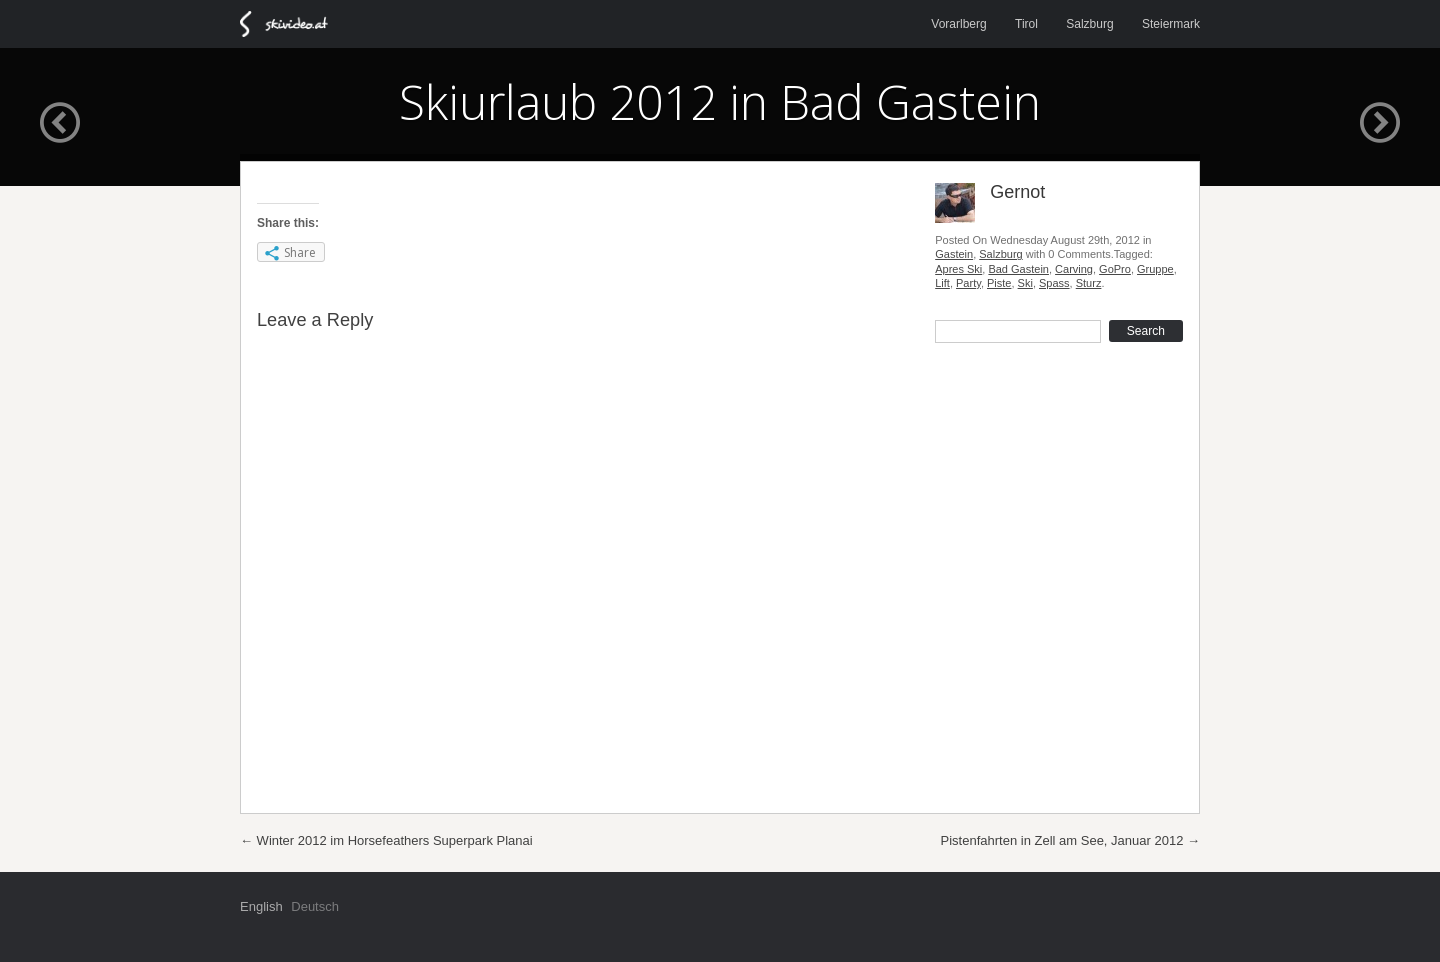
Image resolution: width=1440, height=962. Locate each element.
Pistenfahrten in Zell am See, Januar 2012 (1070, 840)
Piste (999, 283)
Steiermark (1171, 24)
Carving (1074, 269)
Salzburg (1089, 24)
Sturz (1089, 283)
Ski (1025, 283)
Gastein (954, 254)
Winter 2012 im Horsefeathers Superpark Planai (386, 840)
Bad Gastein (1018, 269)
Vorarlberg (958, 24)
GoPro (1115, 269)
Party (968, 283)
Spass (1054, 283)
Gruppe (1155, 269)
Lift (942, 283)
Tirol (1026, 24)
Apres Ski (958, 269)
